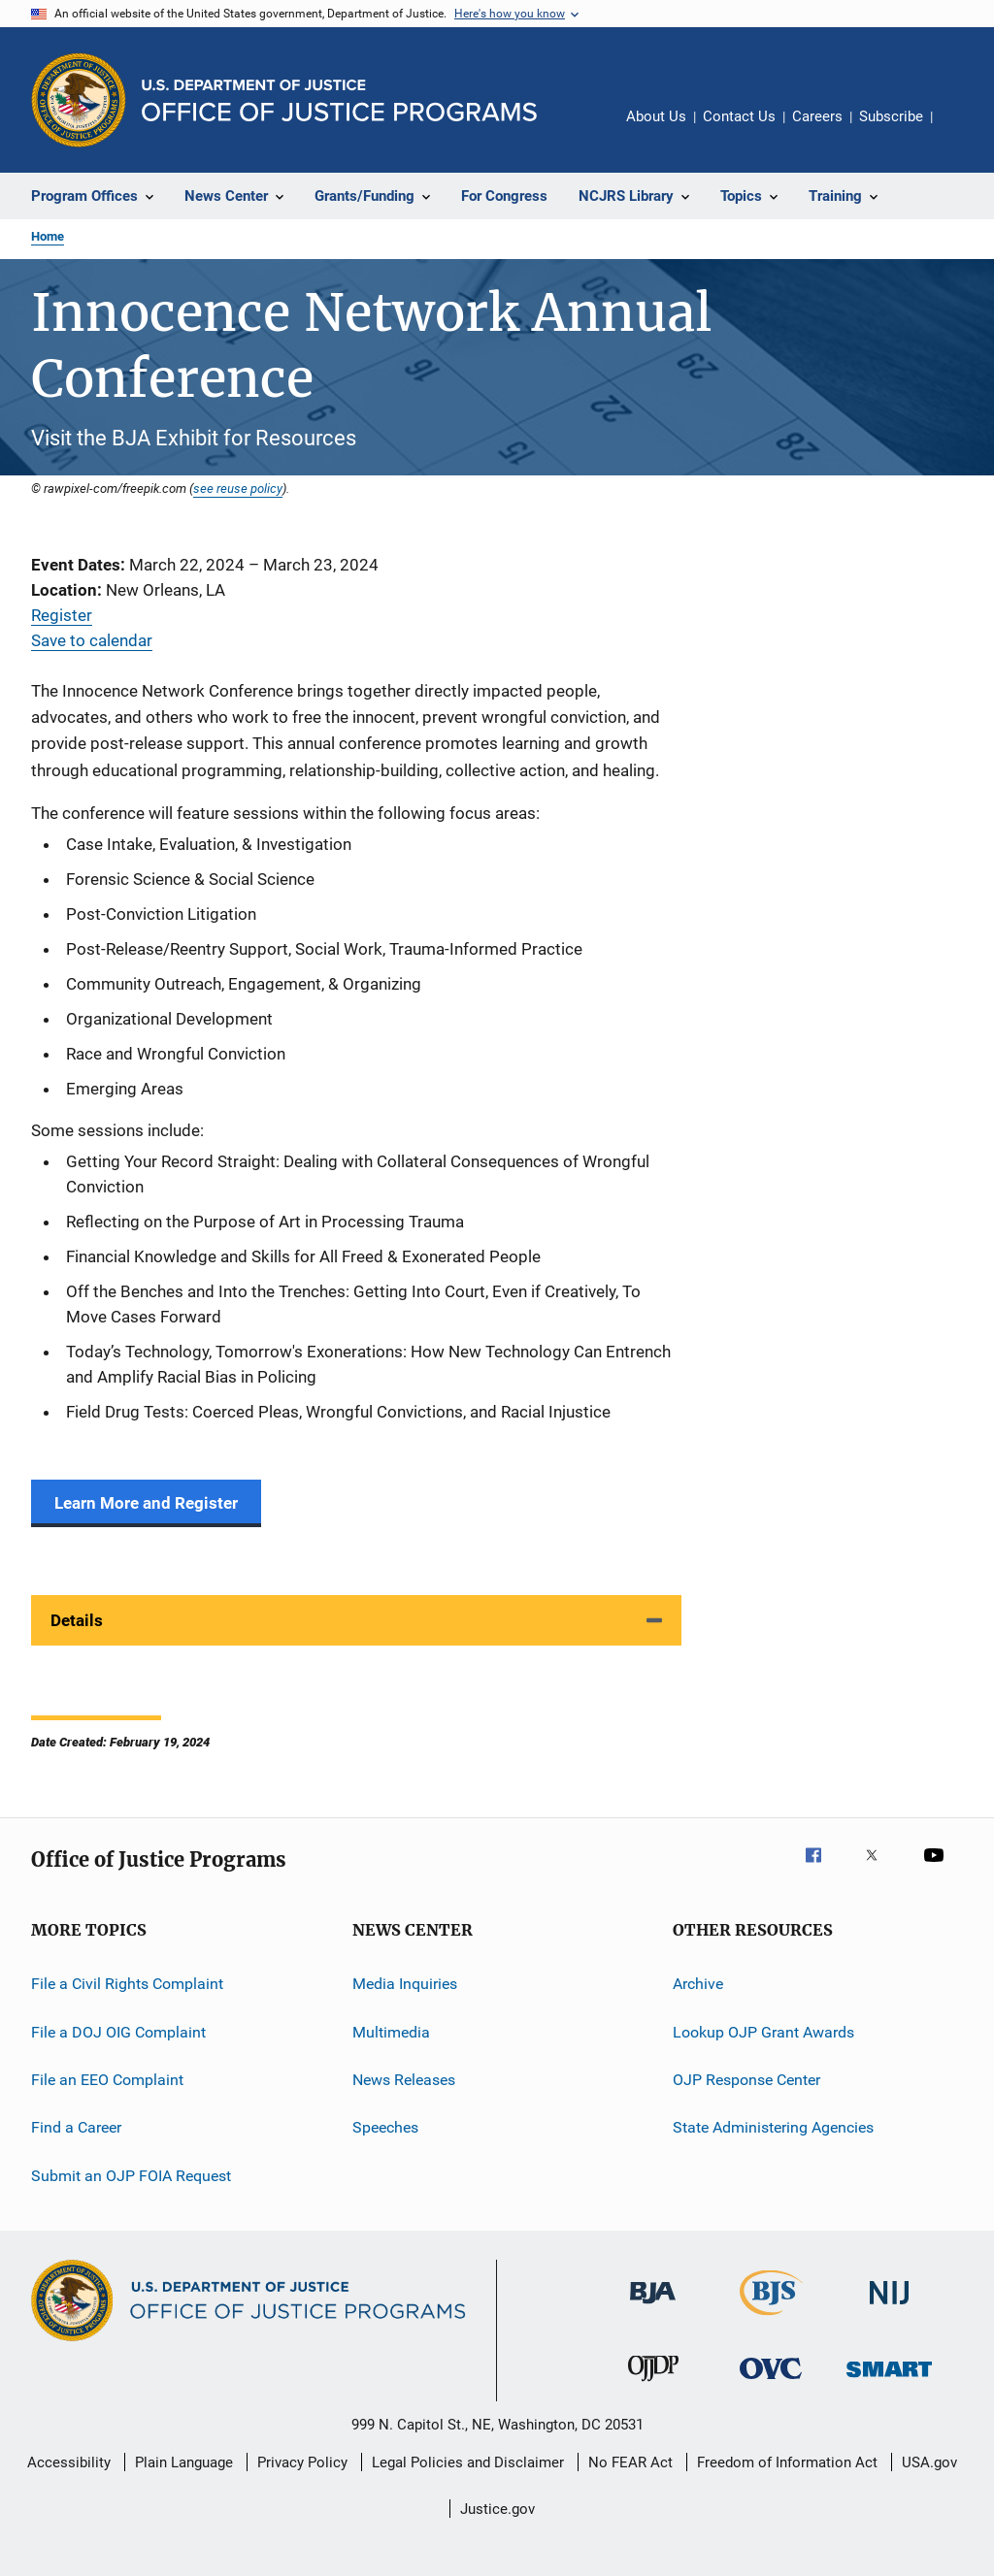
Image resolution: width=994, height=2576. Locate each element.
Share (962, 130)
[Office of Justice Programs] (78, 99)
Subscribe (891, 116)
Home (47, 236)
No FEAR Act (630, 2462)
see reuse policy (237, 488)
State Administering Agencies (773, 2127)
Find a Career (76, 2127)
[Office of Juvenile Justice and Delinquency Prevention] (653, 2384)
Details (76, 1620)
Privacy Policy (302, 2462)
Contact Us (739, 116)
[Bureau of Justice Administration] (653, 2307)
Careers (817, 116)
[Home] (339, 100)
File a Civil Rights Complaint (127, 1983)
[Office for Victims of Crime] (771, 2382)
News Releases (403, 2080)
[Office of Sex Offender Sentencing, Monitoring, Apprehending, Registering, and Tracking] (889, 2380)
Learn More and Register (146, 1503)
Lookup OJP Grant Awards (763, 2031)
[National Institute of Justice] (889, 2308)
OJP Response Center (746, 2080)
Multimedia (391, 2031)
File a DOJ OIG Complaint (118, 2031)
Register (61, 615)
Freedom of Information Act (787, 2462)
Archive (698, 1983)
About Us (656, 116)
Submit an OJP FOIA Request (131, 2175)
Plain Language (184, 2462)
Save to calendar (91, 640)
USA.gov (929, 2462)
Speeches (385, 2127)
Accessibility (69, 2462)
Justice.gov (497, 2509)
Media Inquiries (404, 1983)
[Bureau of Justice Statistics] (771, 2319)
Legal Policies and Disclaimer (468, 2462)
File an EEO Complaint (107, 2080)
